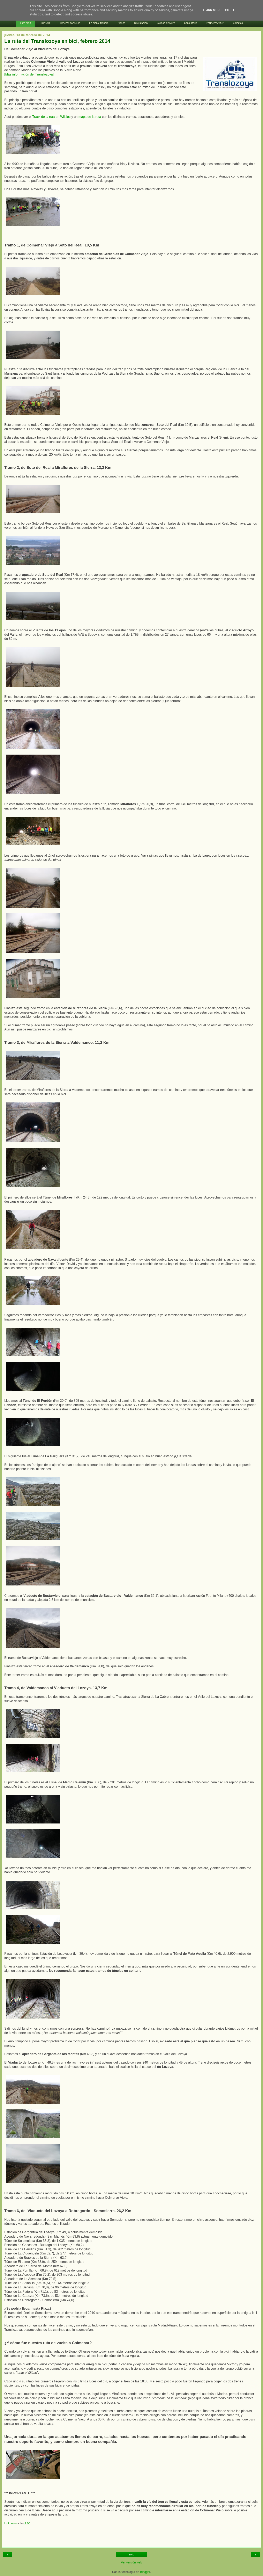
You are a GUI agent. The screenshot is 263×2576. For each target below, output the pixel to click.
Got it (229, 10)
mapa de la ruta (89, 116)
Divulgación (141, 23)
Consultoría (190, 23)
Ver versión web (131, 2562)
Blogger (145, 2572)
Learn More (212, 10)
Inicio (131, 2554)
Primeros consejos (69, 23)
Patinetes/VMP (215, 23)
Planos (121, 23)
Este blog (25, 23)
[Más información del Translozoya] (29, 74)
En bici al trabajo (98, 23)
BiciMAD (45, 23)
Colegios (238, 23)
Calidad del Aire (166, 23)
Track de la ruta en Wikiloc (51, 116)
